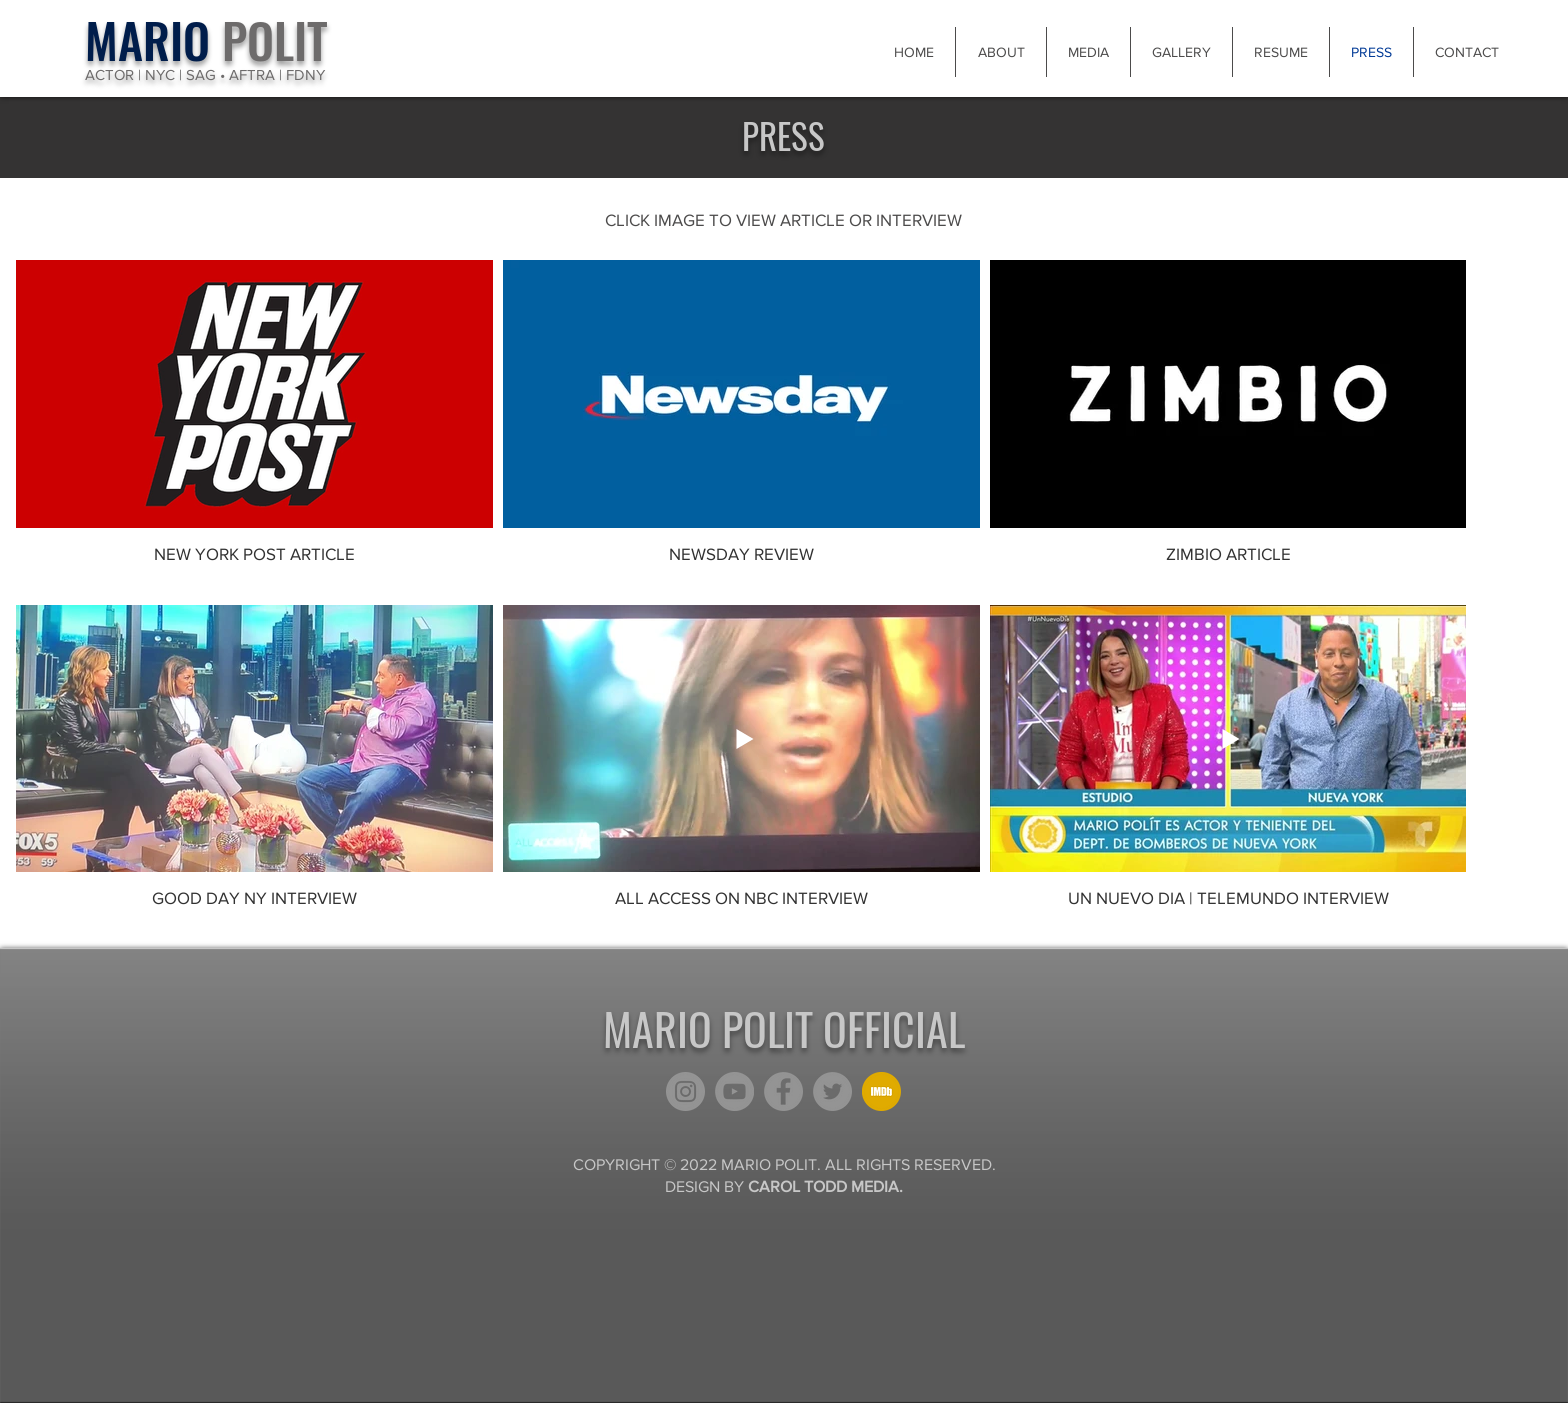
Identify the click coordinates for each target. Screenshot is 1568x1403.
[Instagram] (685, 1091)
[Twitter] (832, 1091)
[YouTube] (734, 1091)
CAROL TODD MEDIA (823, 1186)
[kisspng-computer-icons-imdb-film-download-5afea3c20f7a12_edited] (881, 1091)
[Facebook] (783, 1091)
